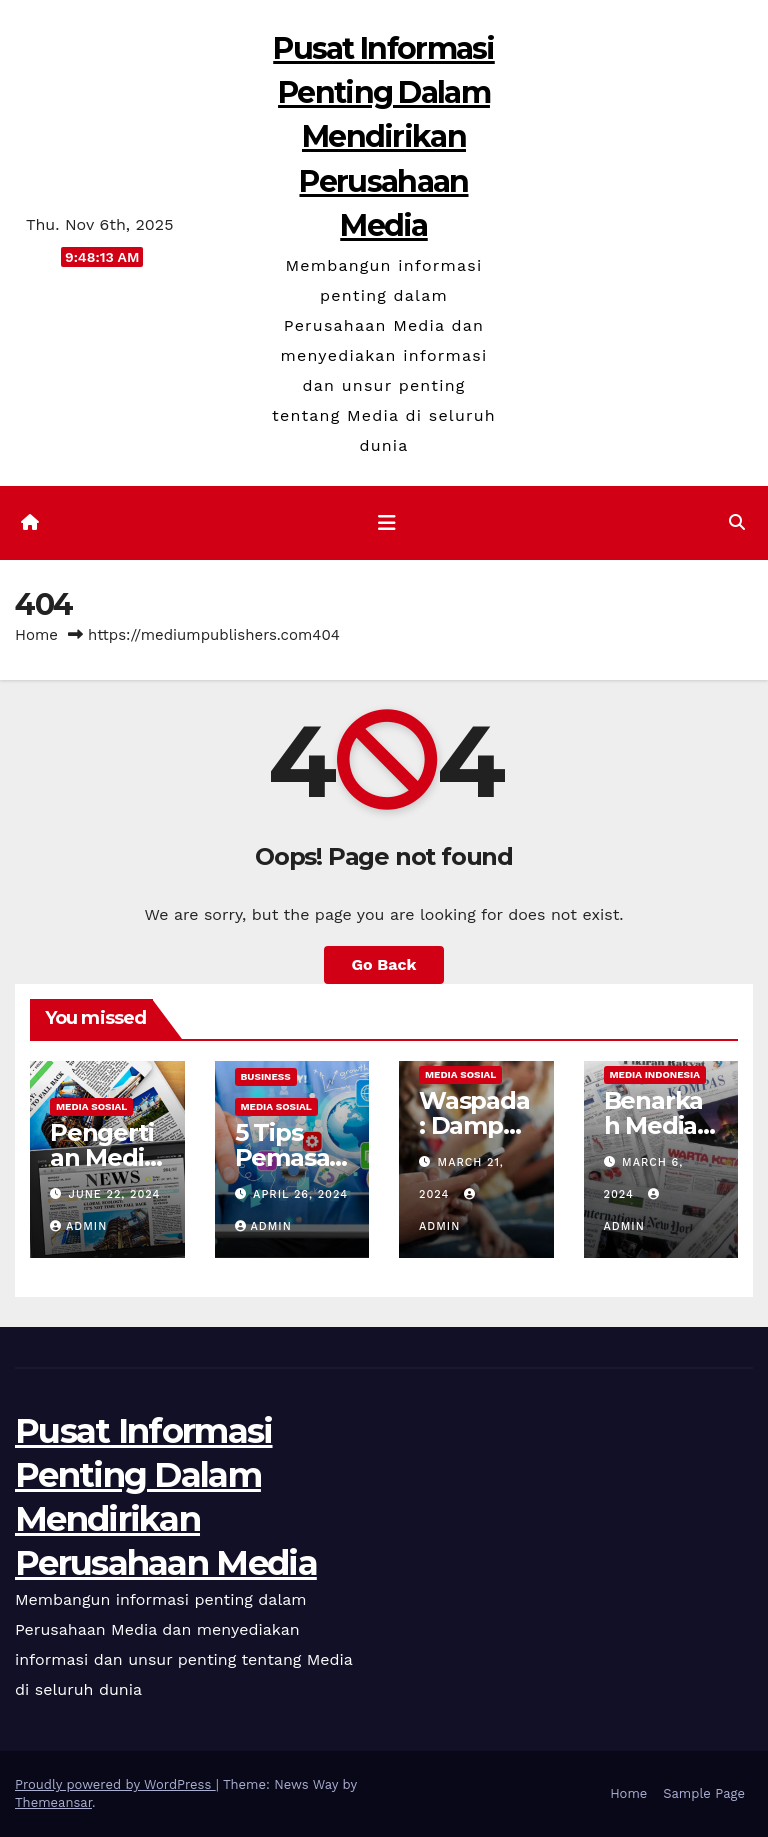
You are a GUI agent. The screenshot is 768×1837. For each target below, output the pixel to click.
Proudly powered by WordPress (115, 1784)
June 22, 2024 (115, 1194)
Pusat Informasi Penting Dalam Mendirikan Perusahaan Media (384, 137)
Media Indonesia (655, 1074)
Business (266, 1076)
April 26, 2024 (300, 1194)
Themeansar (53, 1802)
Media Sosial (91, 1106)
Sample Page (704, 1793)
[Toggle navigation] (387, 523)
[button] (737, 522)
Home (36, 635)
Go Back (384, 964)
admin (78, 1226)
